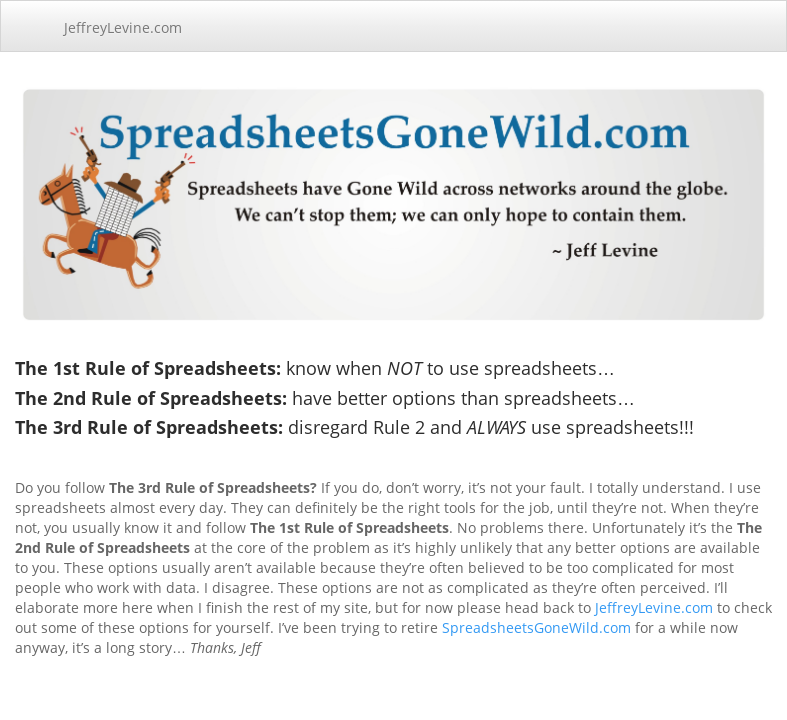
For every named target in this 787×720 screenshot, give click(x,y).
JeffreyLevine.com (123, 27)
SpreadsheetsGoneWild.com (536, 627)
